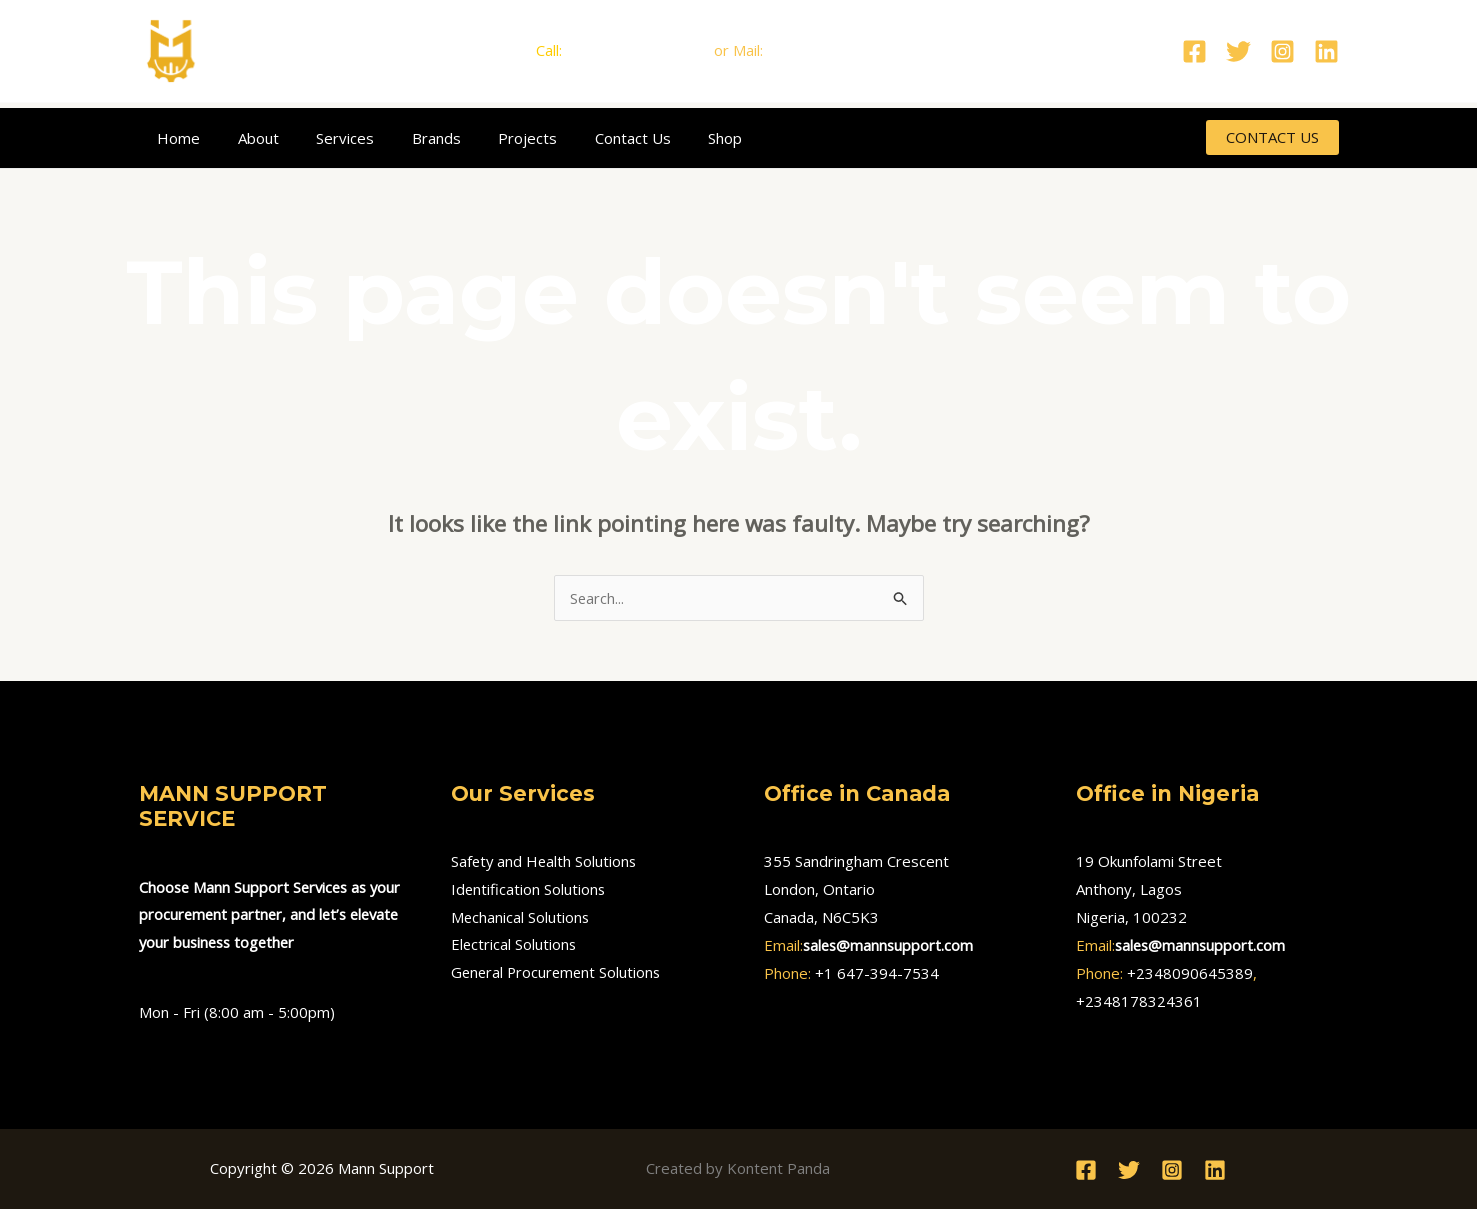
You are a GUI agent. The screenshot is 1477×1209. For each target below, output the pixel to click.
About (247, 138)
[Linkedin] (1326, 51)
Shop (677, 138)
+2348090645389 (1190, 973)
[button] (1272, 137)
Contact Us (592, 138)
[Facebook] (1194, 51)
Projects (494, 138)
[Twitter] (1238, 51)
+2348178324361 (1139, 1001)
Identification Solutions (529, 889)
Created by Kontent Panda (738, 1168)
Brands (410, 138)
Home (175, 138)
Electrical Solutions (514, 945)
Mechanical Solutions (521, 917)
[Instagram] (1282, 51)
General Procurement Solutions (558, 973)
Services (327, 138)
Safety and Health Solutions (545, 861)
